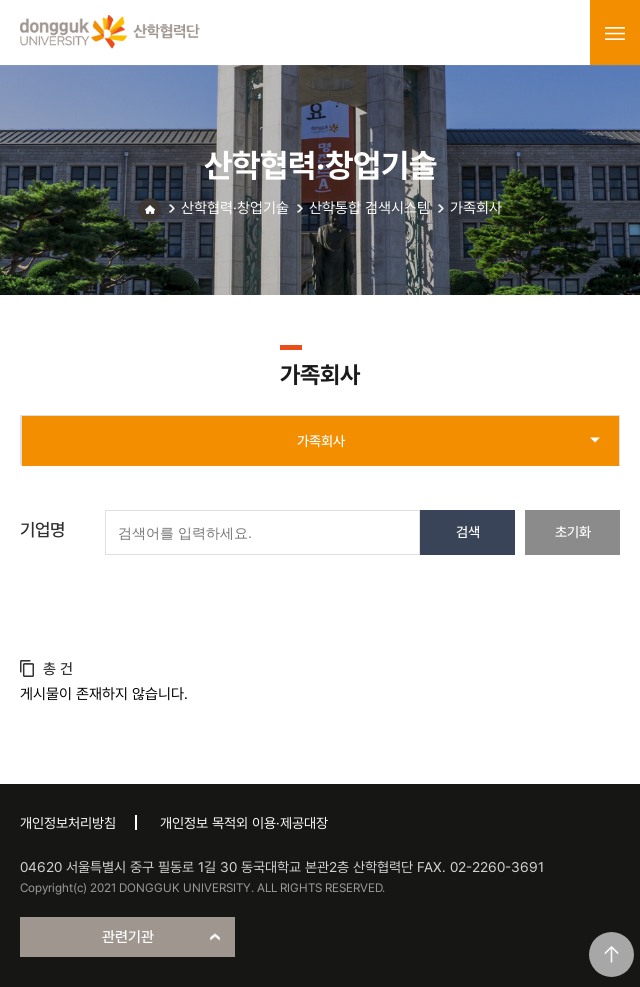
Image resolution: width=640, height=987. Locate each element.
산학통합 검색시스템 (369, 208)
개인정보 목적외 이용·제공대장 (244, 823)
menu (615, 33)
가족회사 (476, 208)
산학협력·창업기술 (235, 208)
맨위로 (611, 954)
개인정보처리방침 (68, 823)
